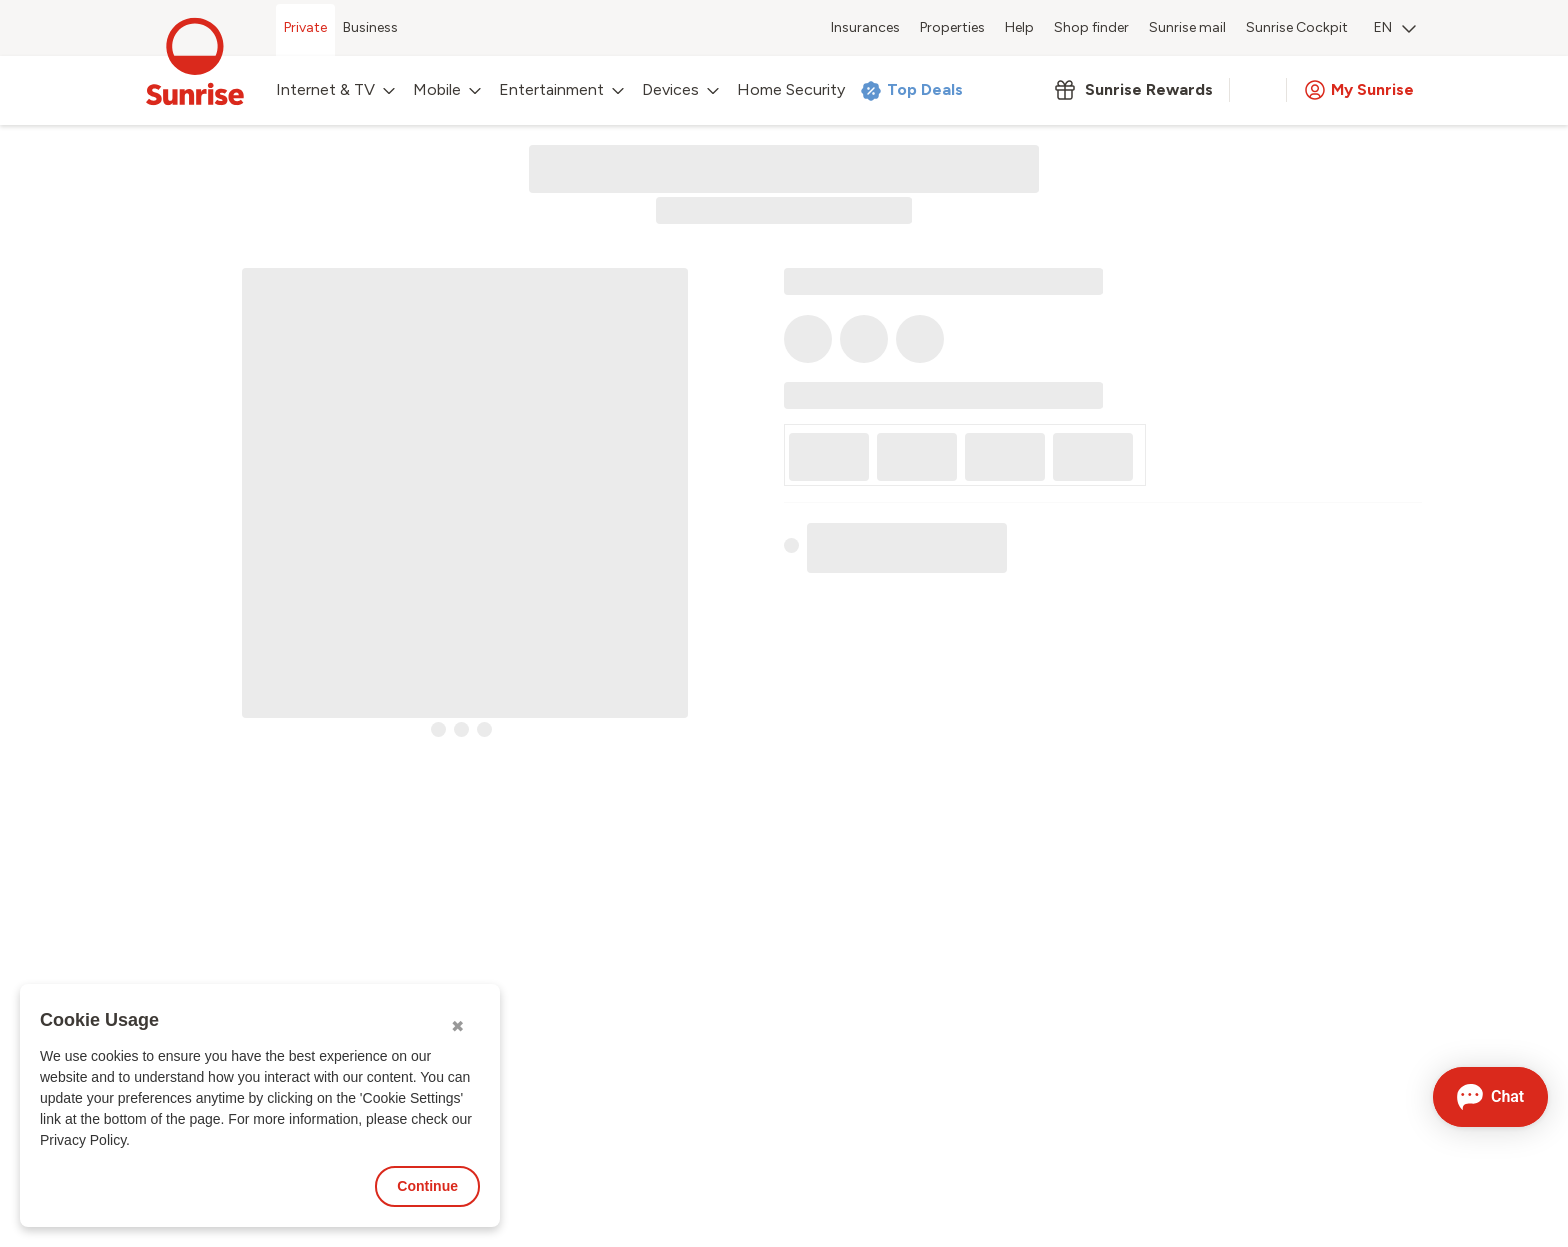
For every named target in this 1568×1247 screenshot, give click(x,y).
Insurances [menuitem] (865, 27)
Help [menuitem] (1019, 27)
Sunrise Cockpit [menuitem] (1297, 27)
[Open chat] (1490, 1097)
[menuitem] (1395, 30)
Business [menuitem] (370, 27)
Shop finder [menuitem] (1091, 27)
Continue (427, 1186)
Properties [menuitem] (952, 27)
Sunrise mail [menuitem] (1187, 27)
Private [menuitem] (305, 27)
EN (1395, 27)
